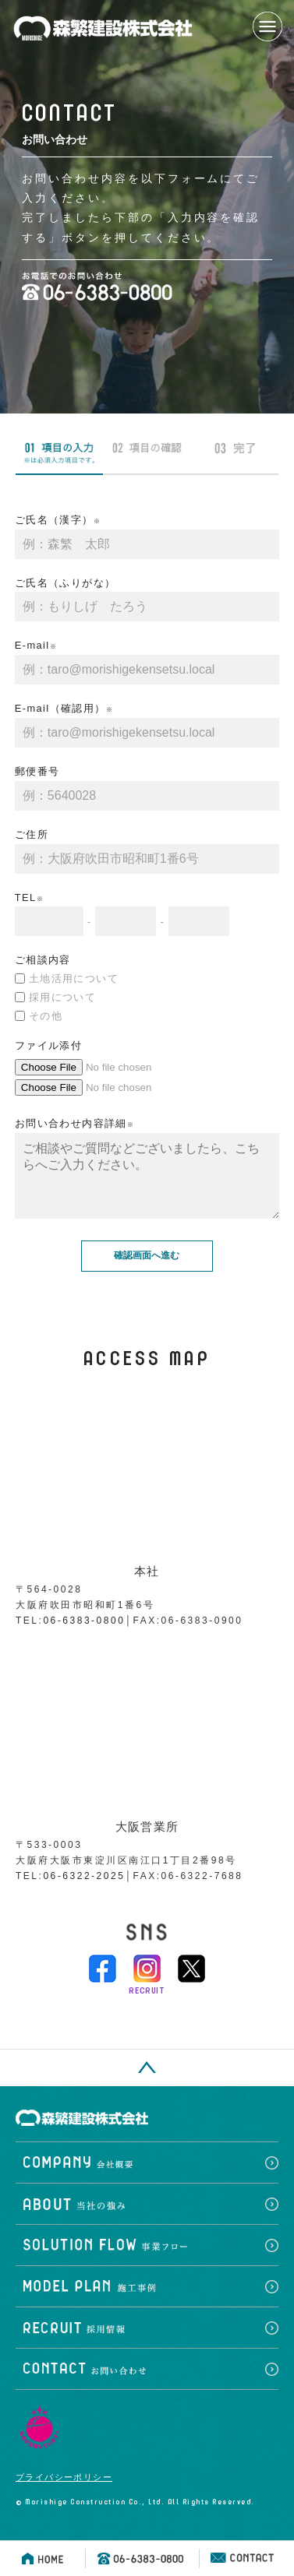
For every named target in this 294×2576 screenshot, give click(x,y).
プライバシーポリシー (64, 2492)
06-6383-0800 (84, 1636)
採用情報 (147, 2343)
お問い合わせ (147, 2384)
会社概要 (147, 2178)
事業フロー (147, 2261)
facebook (102, 1984)
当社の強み (147, 2219)
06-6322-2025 (84, 1891)
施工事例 (147, 2302)
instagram (147, 1984)
